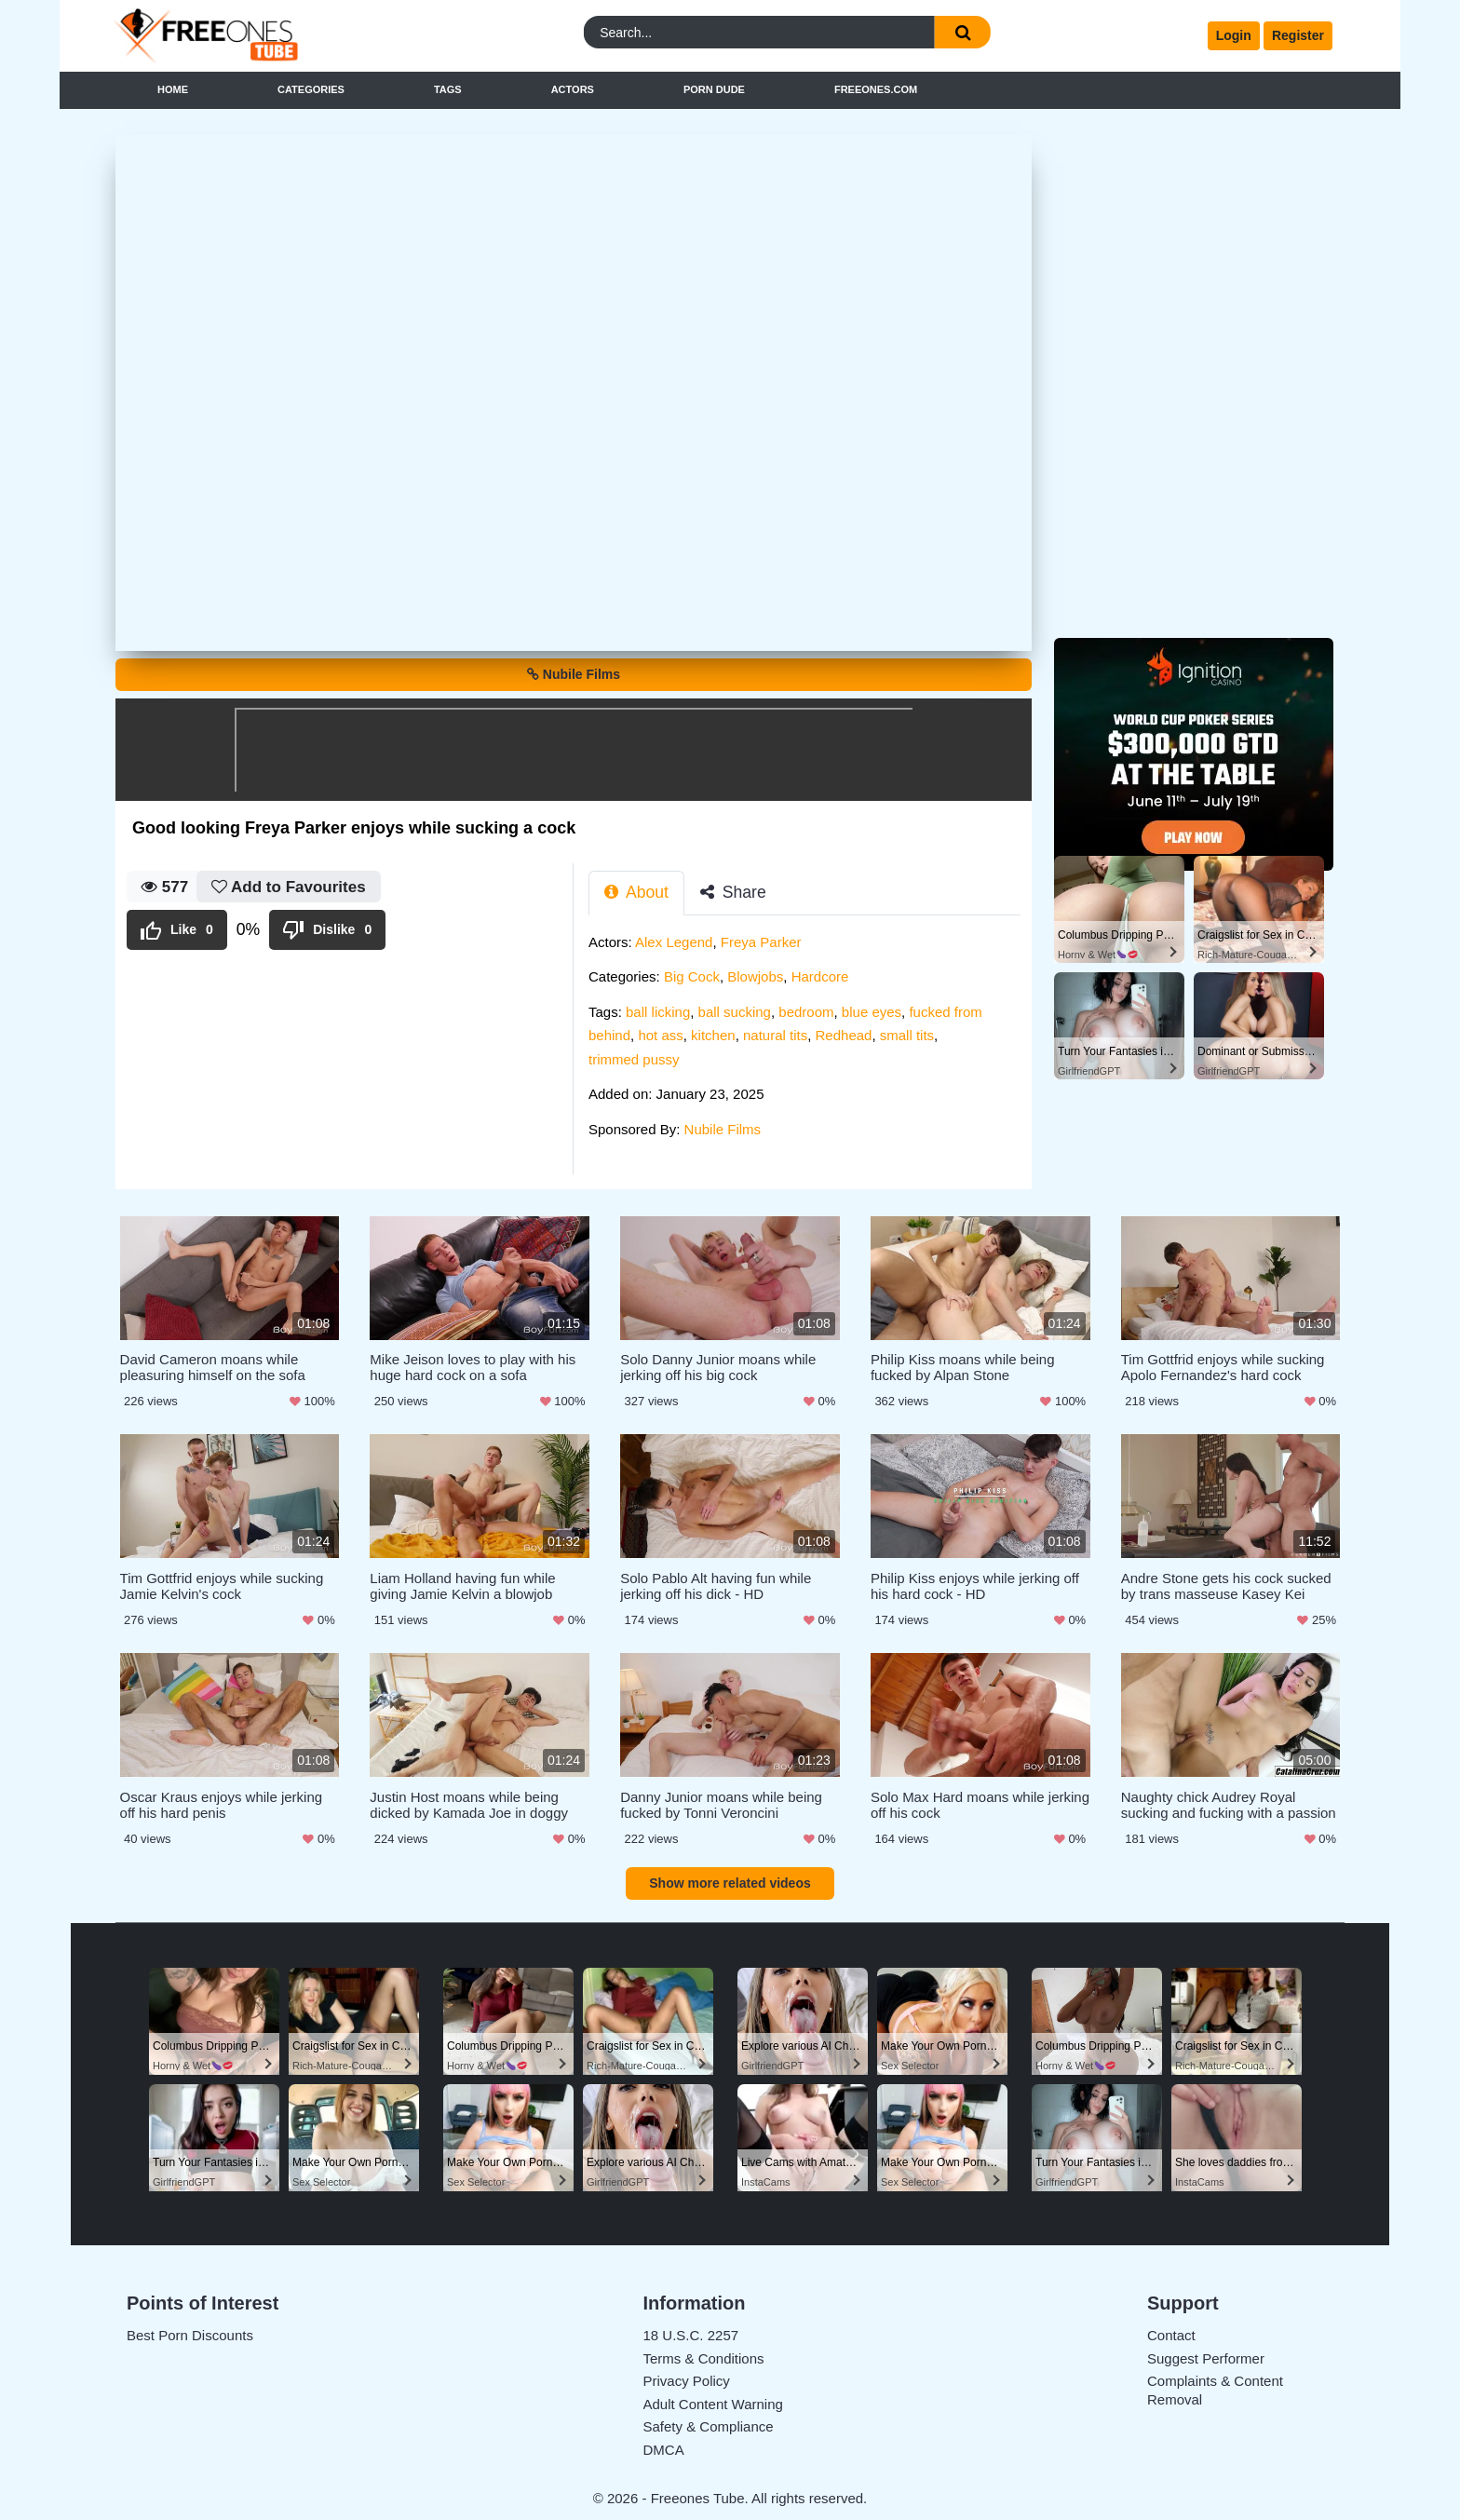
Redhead (844, 1035)
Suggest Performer (1205, 2354)
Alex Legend (673, 942)
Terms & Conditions (703, 2354)
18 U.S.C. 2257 (691, 2330)
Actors (572, 89)
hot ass (660, 1035)
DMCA (663, 2445)
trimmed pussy (634, 1059)
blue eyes (871, 1012)
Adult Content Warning (713, 2399)
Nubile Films (573, 674)
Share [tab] (733, 892)
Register (1298, 35)
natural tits (775, 1035)
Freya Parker (761, 942)
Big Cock (692, 976)
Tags (448, 89)
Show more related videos (730, 1878)
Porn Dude (714, 89)
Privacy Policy (686, 2376)
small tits (907, 1035)
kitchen (713, 1035)
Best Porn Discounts (190, 2330)
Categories (311, 89)
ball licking (658, 1012)
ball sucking (734, 1012)
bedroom (805, 1012)
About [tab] (636, 892)
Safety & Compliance (708, 2422)
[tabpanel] (810, 1041)
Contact (1171, 2330)
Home (172, 89)
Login (1233, 35)
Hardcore (820, 976)
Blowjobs (755, 976)
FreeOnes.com (875, 89)
